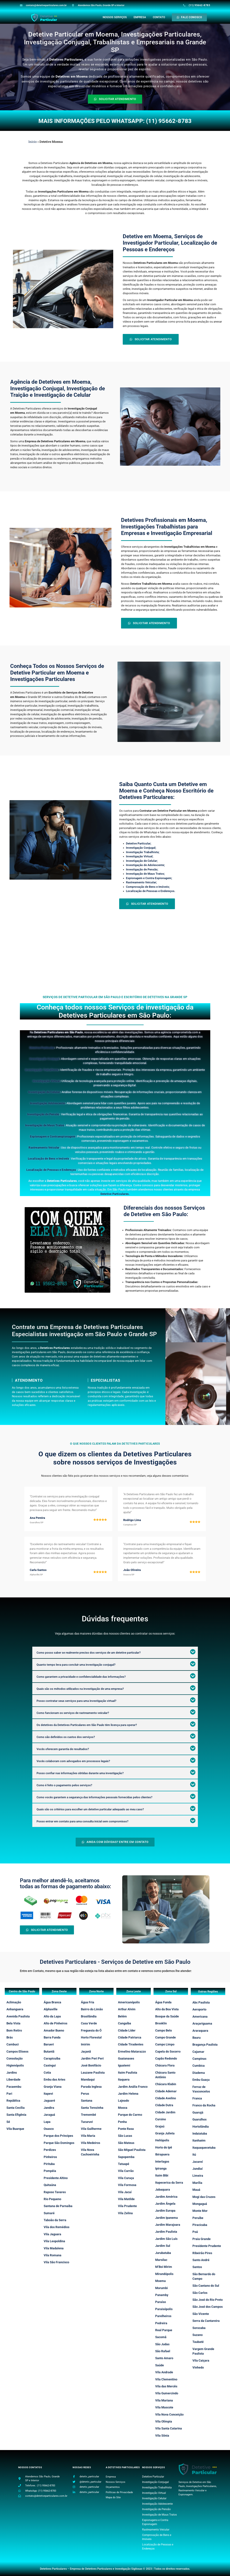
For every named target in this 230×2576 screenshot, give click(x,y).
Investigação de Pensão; (142, 869)
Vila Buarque (15, 2129)
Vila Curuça (126, 2178)
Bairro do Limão (92, 2009)
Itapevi (48, 2093)
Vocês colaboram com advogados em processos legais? (73, 1761)
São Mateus (126, 2143)
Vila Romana (52, 2255)
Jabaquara (162, 2189)
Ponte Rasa (126, 2129)
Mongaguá (199, 2204)
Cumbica (198, 2065)
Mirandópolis (164, 2274)
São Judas (162, 2344)
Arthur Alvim (126, 2009)
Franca (197, 2098)
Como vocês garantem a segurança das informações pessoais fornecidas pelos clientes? (94, 1797)
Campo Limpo (164, 2044)
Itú (194, 2154)
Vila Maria (88, 2135)
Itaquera (124, 2079)
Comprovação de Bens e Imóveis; (148, 886)
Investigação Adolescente (47, 1103)
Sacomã (160, 2337)
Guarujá (197, 2112)
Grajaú (159, 2126)
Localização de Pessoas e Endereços (51, 1169)
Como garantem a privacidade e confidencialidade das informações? (81, 1676)
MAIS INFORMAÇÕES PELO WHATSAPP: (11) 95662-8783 (115, 120)
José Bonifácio (91, 2065)
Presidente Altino (56, 2178)
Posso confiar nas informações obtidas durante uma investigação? (80, 1773)
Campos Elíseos (17, 2051)
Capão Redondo (166, 2058)
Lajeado (123, 2100)
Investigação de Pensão (43, 1114)
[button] (115, 1652)
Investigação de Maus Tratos (44, 1125)
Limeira (197, 2175)
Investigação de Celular (44, 1092)
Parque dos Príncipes (58, 2135)
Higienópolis (15, 2065)
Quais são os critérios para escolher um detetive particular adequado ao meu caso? (90, 1809)
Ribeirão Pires (202, 2253)
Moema (160, 2281)
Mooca (122, 2107)
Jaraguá (49, 2114)
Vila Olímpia (163, 2421)
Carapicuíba (52, 2058)
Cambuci (12, 2044)
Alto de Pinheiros (55, 2023)
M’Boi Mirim (163, 2267)
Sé (8, 2122)
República (13, 2100)
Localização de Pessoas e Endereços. (150, 891)
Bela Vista (13, 2023)
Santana (86, 2100)
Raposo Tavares (55, 2192)
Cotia (47, 2072)
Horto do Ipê (163, 2147)
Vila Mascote (164, 2407)
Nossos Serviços (115, 17)
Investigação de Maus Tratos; (145, 873)
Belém (122, 2016)
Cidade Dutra (164, 2105)
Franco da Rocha (203, 2105)
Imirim (85, 2044)
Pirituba (49, 2164)
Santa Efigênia (16, 2114)
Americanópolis (129, 2002)
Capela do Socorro (168, 2051)
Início (32, 142)
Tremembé (88, 2114)
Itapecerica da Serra (169, 2182)
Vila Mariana (164, 2400)
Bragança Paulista (205, 2044)
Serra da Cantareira (206, 2321)
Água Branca (52, 2002)
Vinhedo (198, 2367)
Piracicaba (199, 2225)
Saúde (159, 2365)
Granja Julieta (165, 2133)
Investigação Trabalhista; (142, 852)
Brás (9, 2037)
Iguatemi (124, 2065)
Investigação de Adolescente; (145, 865)
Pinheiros (50, 2157)
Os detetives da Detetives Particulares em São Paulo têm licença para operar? (87, 1725)
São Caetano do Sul (205, 2285)
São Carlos (199, 2293)
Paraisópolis (164, 2309)
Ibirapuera (162, 2154)
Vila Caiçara (200, 2360)
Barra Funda (52, 2037)
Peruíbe (197, 2218)
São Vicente (200, 2314)
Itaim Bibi (161, 2175)
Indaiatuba (199, 2133)
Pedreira (161, 2323)
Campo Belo (163, 2030)
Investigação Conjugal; (141, 847)
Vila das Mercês (166, 2386)
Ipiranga (161, 2168)
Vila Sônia (162, 2435)
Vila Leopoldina (54, 2241)
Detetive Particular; (138, 843)
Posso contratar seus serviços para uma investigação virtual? (76, 1701)
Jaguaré (49, 2100)
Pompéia (50, 2171)
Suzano (197, 2335)
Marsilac (161, 2260)
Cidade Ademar (166, 2091)
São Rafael (162, 2351)
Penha (122, 2122)
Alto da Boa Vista (167, 2009)
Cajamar (198, 2051)
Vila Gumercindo (166, 2393)
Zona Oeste (59, 1991)
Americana (200, 2016)
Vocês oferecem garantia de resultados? (63, 1749)
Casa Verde (89, 2023)
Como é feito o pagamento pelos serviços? (64, 1785)
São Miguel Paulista (132, 2150)
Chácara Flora (165, 2065)
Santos (197, 2267)
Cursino (160, 2119)
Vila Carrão (126, 2171)
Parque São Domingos (59, 2143)
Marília (197, 2182)
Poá (195, 2232)
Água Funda (163, 2002)
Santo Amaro (164, 2358)
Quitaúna (50, 2185)
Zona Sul (170, 1991)
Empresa (140, 17)
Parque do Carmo (130, 2114)
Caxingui (50, 2065)
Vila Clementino (166, 2379)
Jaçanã (86, 2051)
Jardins (11, 2072)
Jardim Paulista (166, 2231)
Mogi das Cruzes (203, 2197)
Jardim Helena (128, 2093)
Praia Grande (201, 2239)
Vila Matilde (126, 2199)
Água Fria (87, 2002)
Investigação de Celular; (142, 860)
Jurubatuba (163, 2253)
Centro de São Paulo (22, 1991)
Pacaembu (13, 2086)
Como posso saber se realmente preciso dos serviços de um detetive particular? (89, 1652)
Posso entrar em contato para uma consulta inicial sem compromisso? (82, 1821)
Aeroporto (199, 2009)
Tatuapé (123, 2164)
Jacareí (197, 2161)
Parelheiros (163, 2316)
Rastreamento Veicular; (141, 882)
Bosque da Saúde (167, 2016)
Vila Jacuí (125, 2192)
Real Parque (163, 2330)
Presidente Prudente (206, 2246)
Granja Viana (53, 2086)
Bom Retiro (14, 2030)
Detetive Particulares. (115, 1194)
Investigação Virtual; (139, 856)
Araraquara (200, 2030)
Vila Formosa (127, 2185)
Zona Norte (96, 1991)
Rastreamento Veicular (44, 1147)
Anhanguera (14, 2009)
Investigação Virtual (46, 1081)
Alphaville (50, 2009)
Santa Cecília (15, 2107)
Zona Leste (133, 1991)
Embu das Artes (54, 2079)
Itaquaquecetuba (204, 2147)
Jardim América (166, 2196)
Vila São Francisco (56, 2262)
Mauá (196, 2189)
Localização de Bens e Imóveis (48, 1158)
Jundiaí (197, 2168)
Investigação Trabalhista (41, 1069)
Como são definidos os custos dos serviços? (66, 1737)
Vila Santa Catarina (168, 2428)
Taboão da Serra (55, 2220)
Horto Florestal (91, 2037)
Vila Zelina (125, 2213)
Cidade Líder (126, 2030)
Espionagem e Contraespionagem (52, 1136)
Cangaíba (124, 2023)
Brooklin (161, 2023)
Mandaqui (88, 2079)
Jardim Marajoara (167, 2224)
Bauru (196, 2037)
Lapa (47, 2122)
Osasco (49, 2129)
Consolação (14, 2058)
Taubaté (198, 2342)
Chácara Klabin (165, 2084)
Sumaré (49, 2213)
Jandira (49, 2107)
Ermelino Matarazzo (132, 2051)
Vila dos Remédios (56, 2227)
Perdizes (50, 2150)
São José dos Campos (207, 2306)
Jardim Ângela (165, 2203)
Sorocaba (199, 2328)
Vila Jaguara (52, 2234)
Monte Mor (200, 2211)
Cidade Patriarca (129, 2037)
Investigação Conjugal (44, 1058)
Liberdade (13, 2079)
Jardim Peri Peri (92, 2058)
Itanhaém (199, 2140)
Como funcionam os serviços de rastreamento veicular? (73, 1713)
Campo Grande (165, 2037)
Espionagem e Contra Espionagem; (149, 878)
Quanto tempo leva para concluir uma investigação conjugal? (76, 1664)
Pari (9, 2093)
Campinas (199, 2058)
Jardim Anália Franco (133, 2086)
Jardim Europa (165, 2210)
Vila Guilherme (91, 2129)
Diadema (198, 2072)
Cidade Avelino (165, 2098)
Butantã (49, 2051)
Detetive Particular (42, 1047)
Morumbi (161, 2288)
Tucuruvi (87, 2122)
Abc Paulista (201, 2002)
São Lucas (125, 2135)
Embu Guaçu (201, 2079)
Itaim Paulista (127, 2072)
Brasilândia (89, 2016)
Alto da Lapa (52, 2016)
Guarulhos (199, 2119)
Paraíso (160, 2302)
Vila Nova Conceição (169, 2414)
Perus (85, 2093)
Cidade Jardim (165, 2112)
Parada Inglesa (91, 2086)
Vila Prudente (127, 2206)
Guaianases (126, 2058)
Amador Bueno (54, 2030)
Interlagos (162, 2161)
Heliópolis (162, 2140)
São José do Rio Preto (207, 2299)
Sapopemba (126, 2157)
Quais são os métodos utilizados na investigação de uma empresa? (80, 1688)
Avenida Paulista (18, 2016)
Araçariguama (202, 2023)
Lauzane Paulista (93, 2072)
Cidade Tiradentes (130, 2044)
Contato (159, 17)
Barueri (49, 2044)
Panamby (161, 2295)
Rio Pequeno (52, 2199)
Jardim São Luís (166, 2239)
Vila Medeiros (90, 2143)
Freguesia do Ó (91, 2030)
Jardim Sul (162, 2245)
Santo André (200, 2260)
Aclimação (13, 2002)
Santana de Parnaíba (58, 2206)
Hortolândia (200, 2126)
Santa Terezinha (92, 2107)
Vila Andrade (164, 2372)
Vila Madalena (54, 2248)
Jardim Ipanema (166, 2217)
